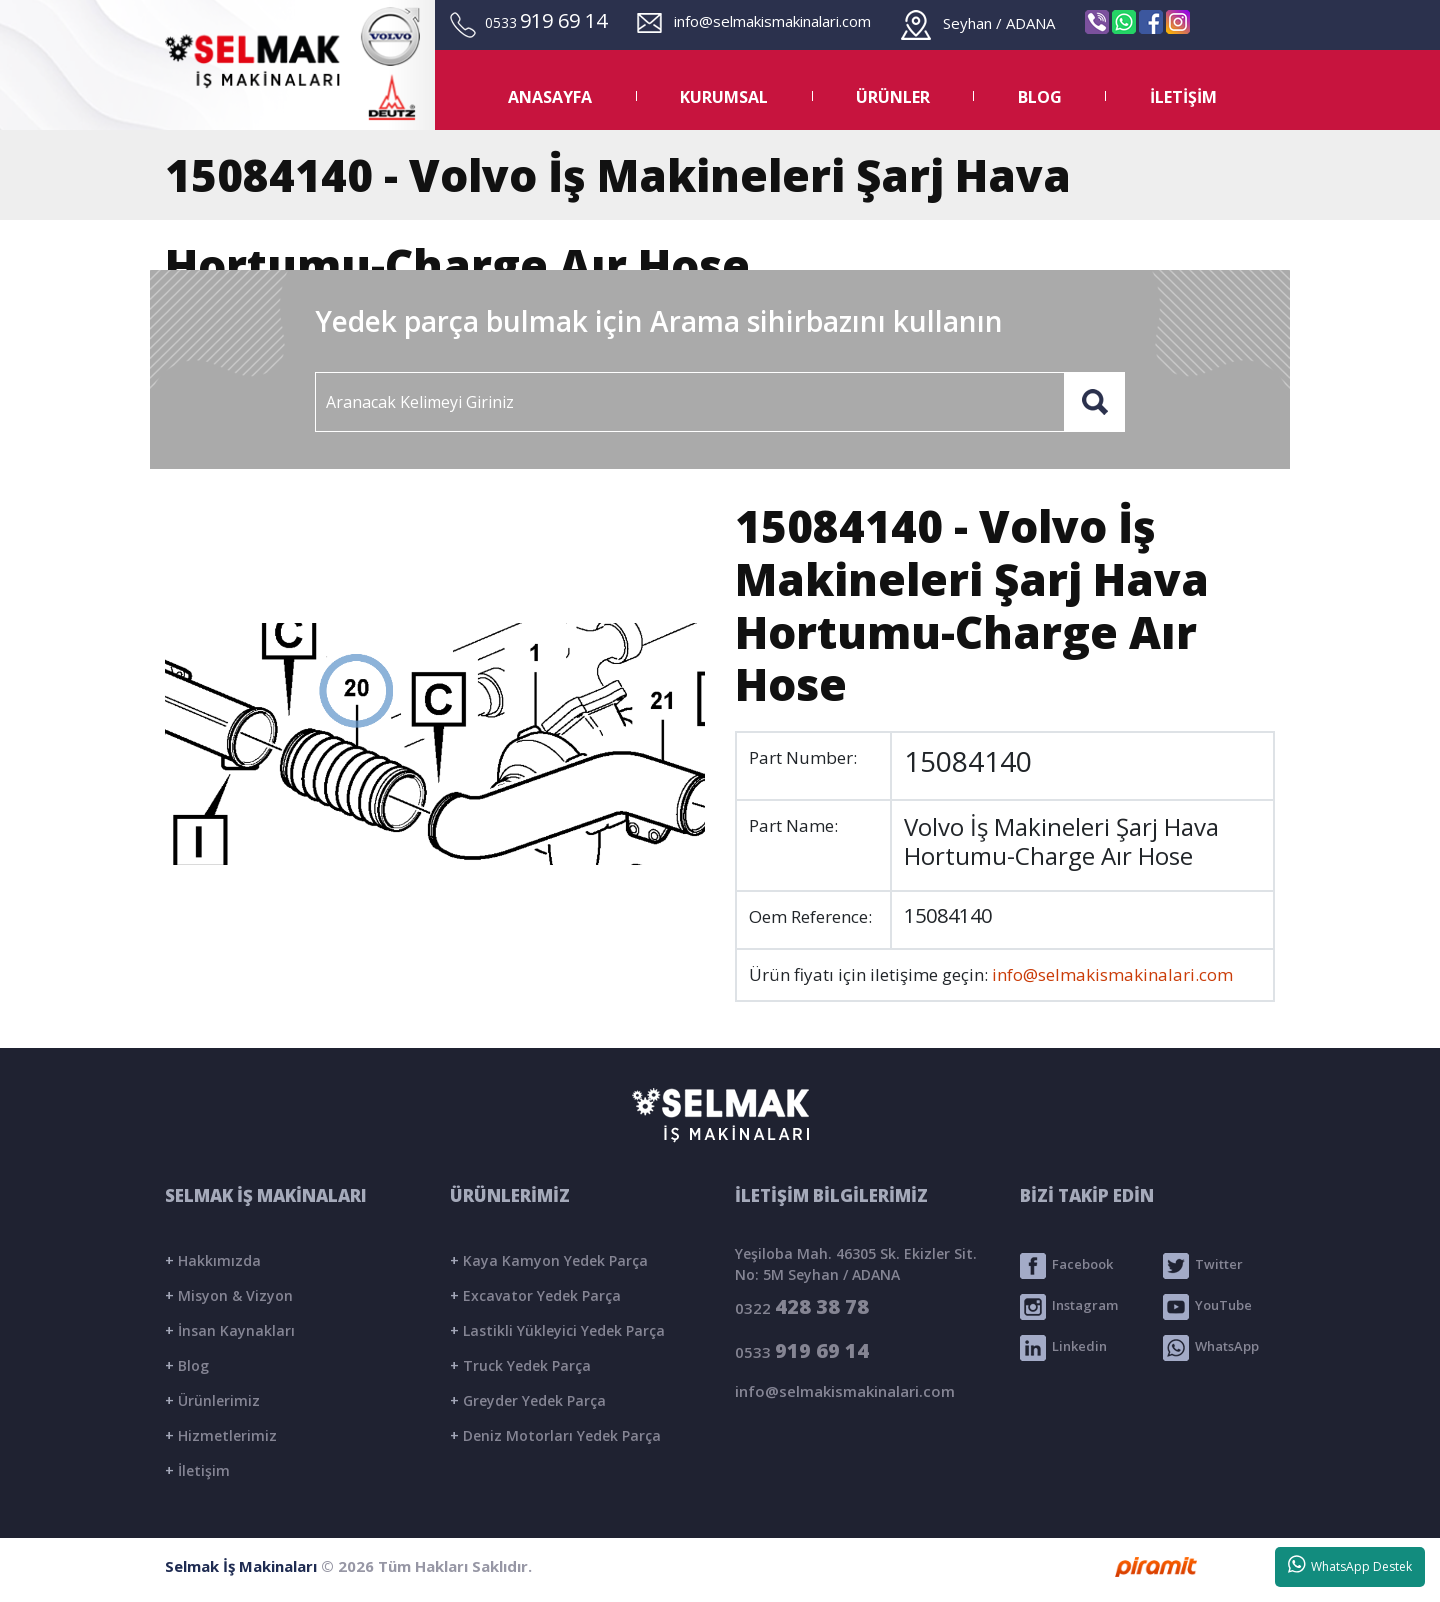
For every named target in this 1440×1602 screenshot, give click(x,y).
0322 (802, 1306)
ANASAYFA (550, 97)
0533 (802, 1350)
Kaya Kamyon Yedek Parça (549, 1260)
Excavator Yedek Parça (535, 1295)
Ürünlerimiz (212, 1400)
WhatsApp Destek (1350, 1565)
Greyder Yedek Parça (528, 1400)
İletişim (197, 1470)
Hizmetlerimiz (221, 1435)
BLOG (1040, 97)
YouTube (1207, 1307)
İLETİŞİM (1183, 97)
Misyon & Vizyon (229, 1295)
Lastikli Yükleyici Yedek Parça (557, 1330)
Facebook (1066, 1266)
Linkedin (1063, 1348)
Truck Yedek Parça (520, 1365)
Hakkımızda (213, 1260)
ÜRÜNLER (893, 97)
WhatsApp (1211, 1348)
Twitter (1203, 1266)
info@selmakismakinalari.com (754, 21)
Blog (187, 1365)
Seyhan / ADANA (978, 23)
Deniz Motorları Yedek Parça (555, 1435)
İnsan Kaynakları (230, 1330)
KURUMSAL (724, 97)
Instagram (1069, 1307)
